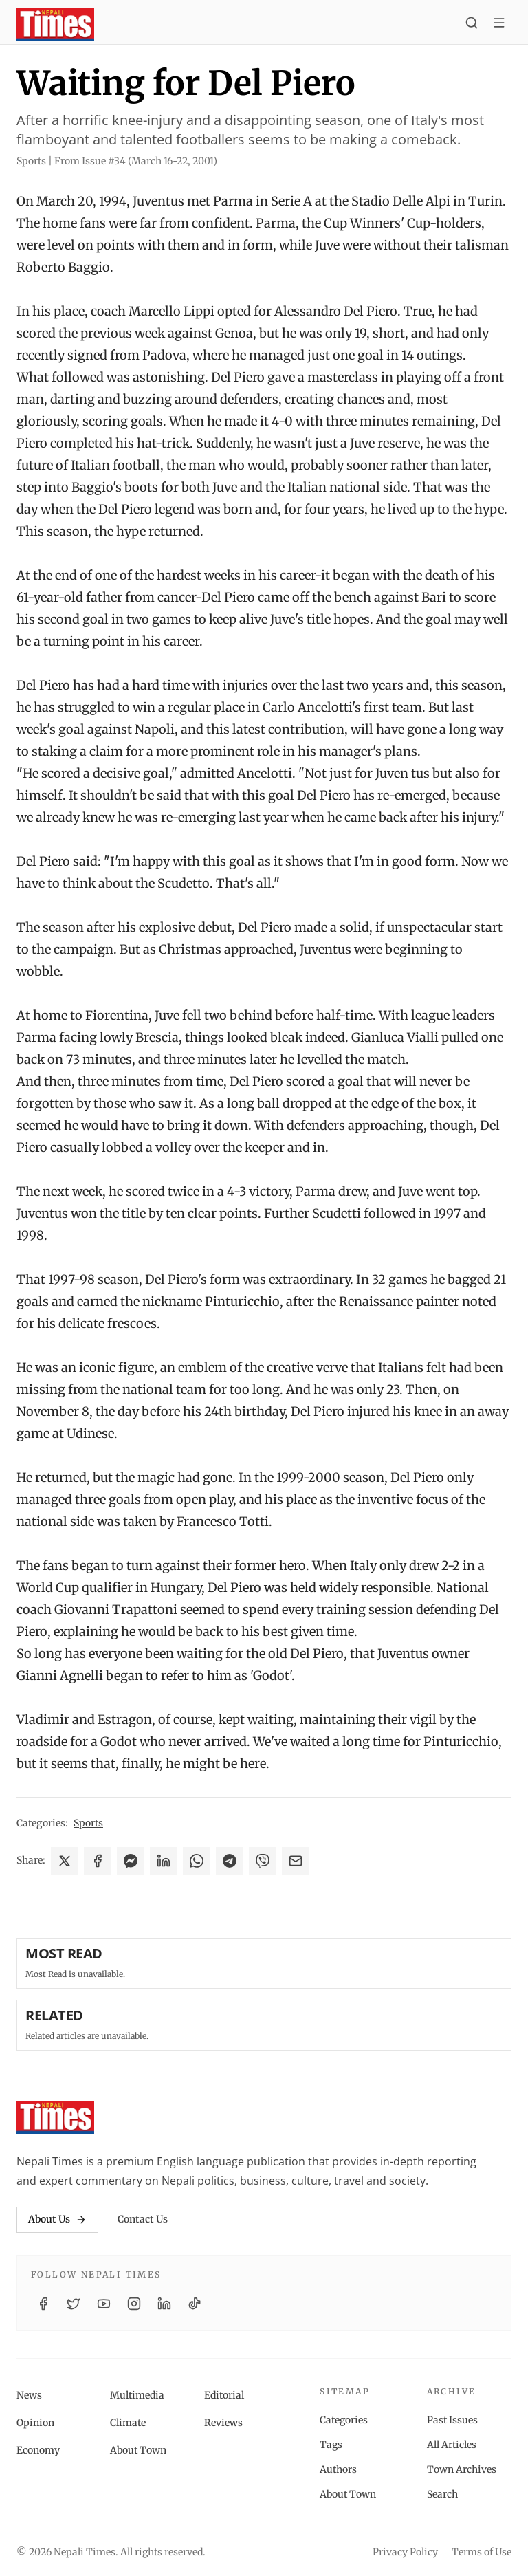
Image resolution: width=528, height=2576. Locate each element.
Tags (331, 2444)
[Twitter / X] (73, 2303)
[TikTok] (194, 2303)
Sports (88, 1823)
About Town (138, 2450)
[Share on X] (64, 1861)
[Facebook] (43, 2303)
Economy (38, 2450)
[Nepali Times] (55, 2117)
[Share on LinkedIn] (163, 1861)
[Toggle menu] (499, 24)
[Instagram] (134, 2303)
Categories (344, 2420)
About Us (57, 2219)
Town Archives (461, 2469)
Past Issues (452, 2420)
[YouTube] (103, 2303)
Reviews (223, 2422)
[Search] (471, 24)
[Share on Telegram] (229, 1861)
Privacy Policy (405, 2552)
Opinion (35, 2422)
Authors (338, 2469)
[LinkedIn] (164, 2303)
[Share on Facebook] (97, 1861)
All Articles (451, 2444)
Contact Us (143, 2219)
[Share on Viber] (262, 1861)
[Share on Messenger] (130, 1861)
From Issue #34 (135, 161)
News (29, 2395)
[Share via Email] (295, 1861)
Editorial (224, 2395)
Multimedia (137, 2395)
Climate (128, 2422)
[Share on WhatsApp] (196, 1861)
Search (442, 2494)
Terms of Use (482, 2552)
